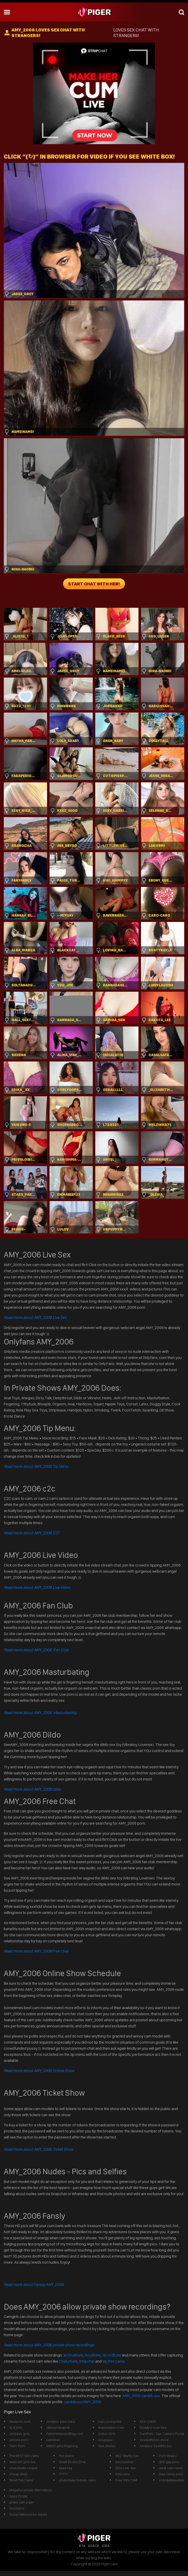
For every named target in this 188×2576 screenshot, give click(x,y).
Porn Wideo (168, 2456)
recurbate (93, 2355)
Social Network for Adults (28, 2514)
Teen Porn (17, 2446)
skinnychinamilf (58, 2428)
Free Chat (36, 1951)
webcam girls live (22, 2462)
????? (63, 2474)
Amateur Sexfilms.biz (156, 2446)
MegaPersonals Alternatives (30, 2490)
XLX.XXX (15, 2428)
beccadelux (124, 2462)
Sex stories (107, 2446)
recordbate (111, 2355)
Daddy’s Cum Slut (153, 2428)
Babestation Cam (111, 2428)
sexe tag (65, 2468)
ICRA (105, 2546)
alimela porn (18, 2440)
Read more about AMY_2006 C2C (32, 1532)
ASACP (93, 2546)
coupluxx (105, 2440)
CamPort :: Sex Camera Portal (162, 2434)
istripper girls (19, 2434)
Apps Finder (18, 2496)
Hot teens (66, 2456)
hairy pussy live (110, 2421)
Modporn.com (20, 2421)
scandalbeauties (171, 2480)
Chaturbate (68, 2361)
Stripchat (87, 2361)
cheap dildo (18, 2474)
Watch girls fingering (62, 2446)
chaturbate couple (23, 2468)
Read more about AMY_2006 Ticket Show (38, 2149)
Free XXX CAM (126, 2480)
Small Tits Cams (21, 2480)
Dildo (32, 1789)
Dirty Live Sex (125, 2468)
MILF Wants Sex (127, 2456)
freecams (122, 2474)
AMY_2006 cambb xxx (141, 2395)
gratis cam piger (21, 2502)
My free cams (113, 2361)
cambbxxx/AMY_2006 (82, 2401)
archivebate (73, 2355)
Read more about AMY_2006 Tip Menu (36, 1466)
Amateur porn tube (60, 2421)
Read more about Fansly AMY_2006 (34, 2284)
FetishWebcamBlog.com (64, 2434)
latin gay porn (169, 2462)
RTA (82, 2546)
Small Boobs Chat (72, 2462)
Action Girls (107, 2434)
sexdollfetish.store (154, 2440)
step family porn (171, 2474)
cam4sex (53, 2440)
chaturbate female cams (77, 2480)
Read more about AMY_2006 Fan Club (36, 1649)
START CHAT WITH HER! (94, 583)
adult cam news (171, 2468)
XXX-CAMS (148, 2421)
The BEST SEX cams (24, 2456)
